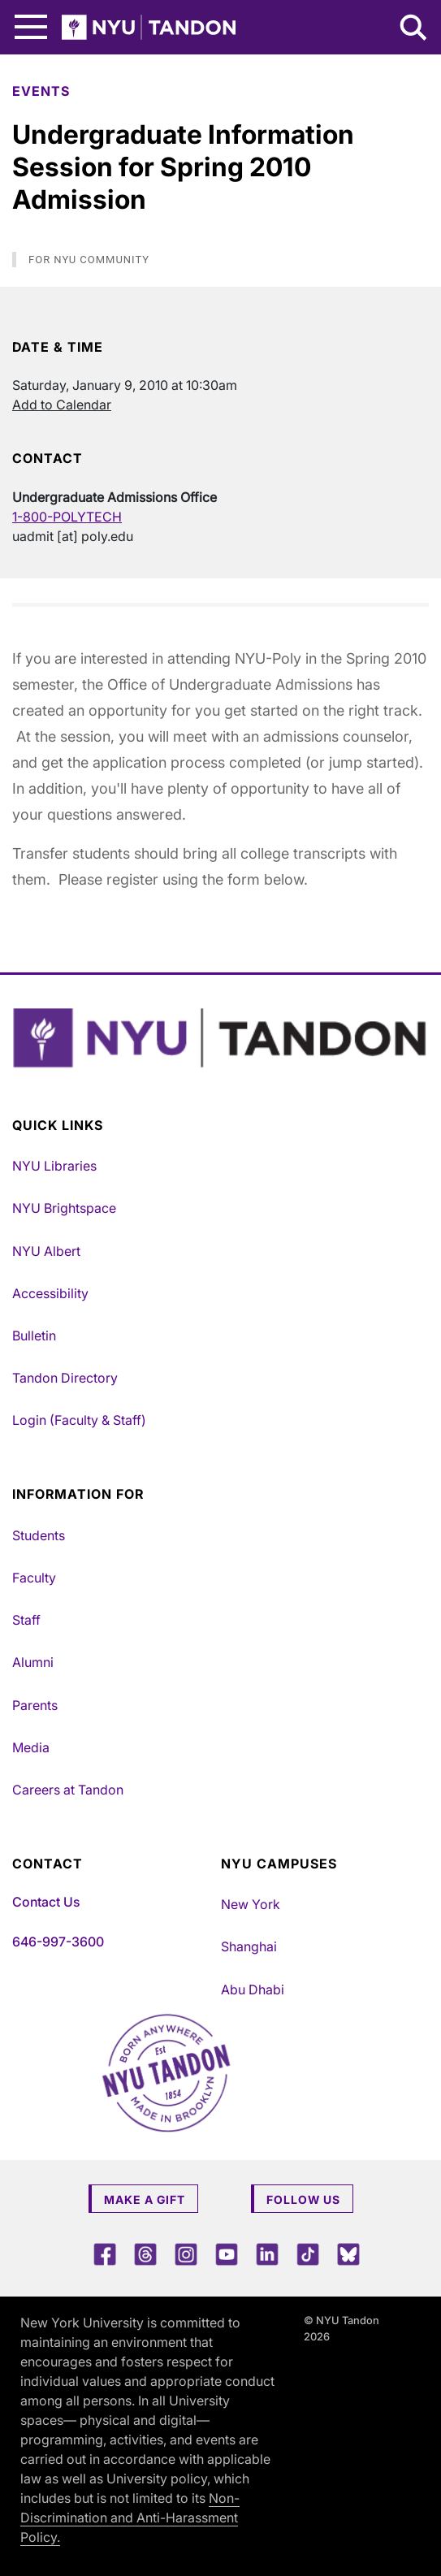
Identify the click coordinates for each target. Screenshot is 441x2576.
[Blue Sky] (348, 2253)
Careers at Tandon (67, 1790)
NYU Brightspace (64, 1208)
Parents (35, 1705)
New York (250, 1904)
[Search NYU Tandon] (414, 29)
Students (38, 1535)
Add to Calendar (61, 404)
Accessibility (50, 1293)
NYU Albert (46, 1251)
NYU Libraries (54, 1166)
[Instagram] (186, 2253)
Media (31, 1747)
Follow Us (303, 2199)
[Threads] (145, 2253)
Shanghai (249, 1946)
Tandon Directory (65, 1378)
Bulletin (34, 1335)
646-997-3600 (58, 1941)
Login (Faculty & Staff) (79, 1420)
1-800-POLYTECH (67, 517)
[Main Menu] (30, 27)
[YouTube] (226, 2253)
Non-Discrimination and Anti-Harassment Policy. (130, 2517)
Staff (26, 1620)
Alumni (33, 1662)
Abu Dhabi (252, 1989)
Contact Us (46, 1902)
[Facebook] (104, 2253)
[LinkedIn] (267, 2253)
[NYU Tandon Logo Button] (220, 1038)
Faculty (34, 1577)
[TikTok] (307, 2253)
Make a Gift (144, 2199)
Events (41, 91)
